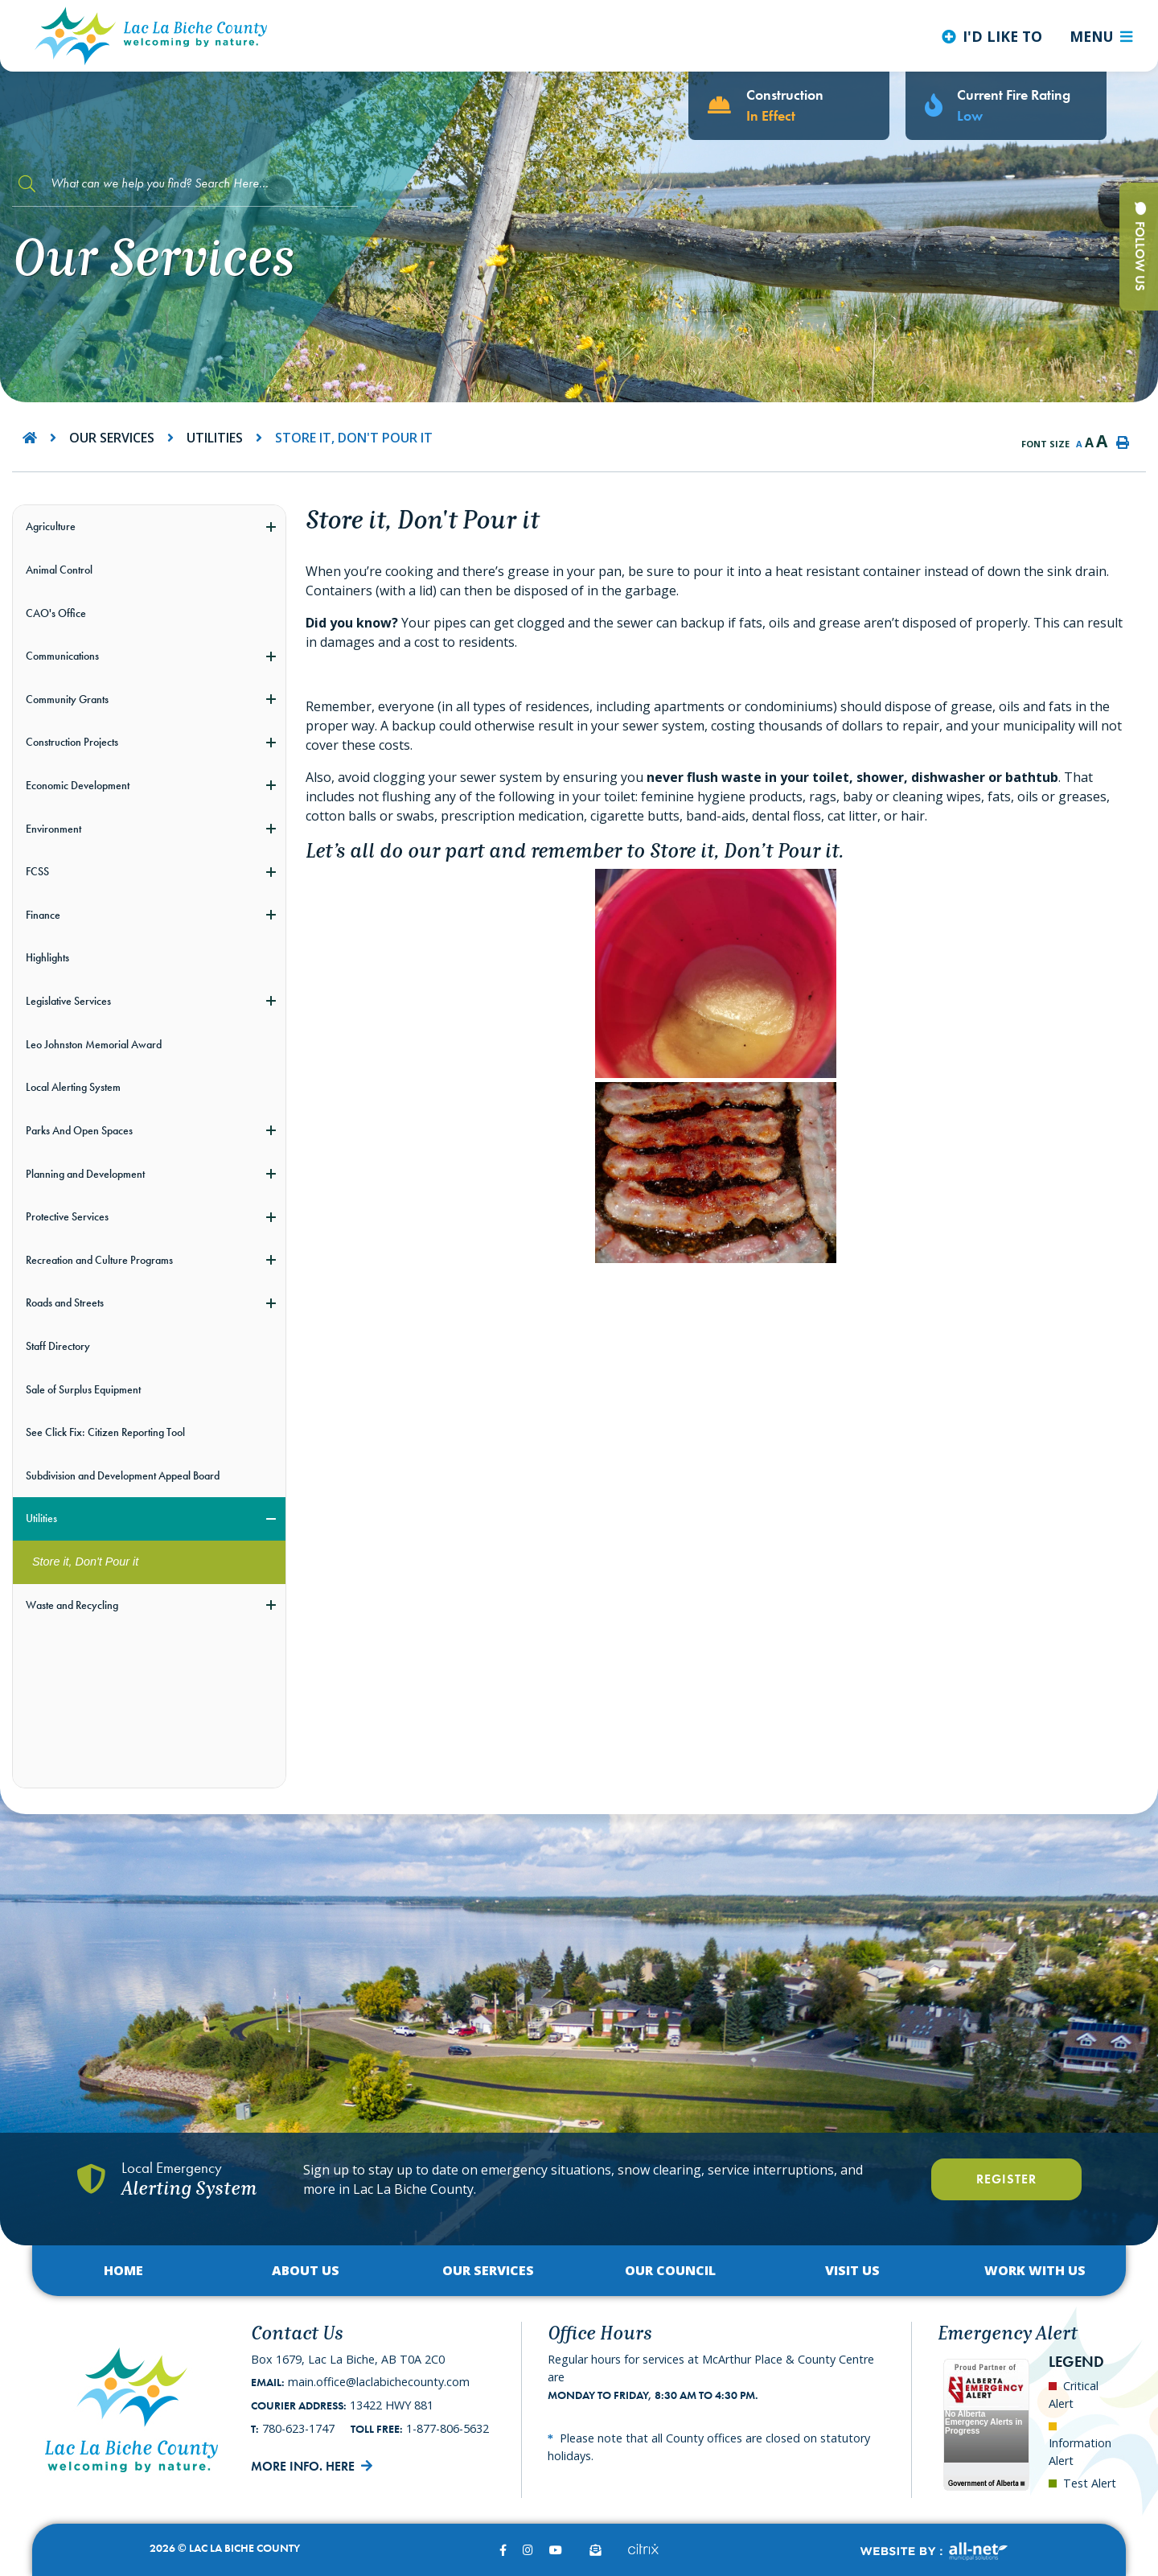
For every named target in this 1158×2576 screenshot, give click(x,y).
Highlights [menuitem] (47, 957)
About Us (305, 2270)
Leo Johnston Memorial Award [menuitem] (94, 1044)
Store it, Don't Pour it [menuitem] (85, 1561)
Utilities (215, 437)
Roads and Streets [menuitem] (65, 1302)
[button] (271, 526)
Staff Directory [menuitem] (58, 1346)
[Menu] (1101, 36)
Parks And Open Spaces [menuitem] (79, 1130)
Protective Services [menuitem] (67, 1216)
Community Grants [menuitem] (67, 699)
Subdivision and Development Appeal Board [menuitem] (123, 1475)
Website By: (933, 2551)
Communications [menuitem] (62, 655)
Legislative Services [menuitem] (68, 1001)
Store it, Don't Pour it (354, 437)
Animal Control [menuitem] (59, 569)
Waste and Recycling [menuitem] (72, 1605)
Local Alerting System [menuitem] (73, 1087)
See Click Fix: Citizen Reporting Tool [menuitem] (105, 1432)
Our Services (111, 437)
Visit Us (852, 2270)
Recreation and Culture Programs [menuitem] (99, 1260)
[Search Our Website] (185, 184)
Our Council (670, 2270)
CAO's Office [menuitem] (56, 613)
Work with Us (1035, 2270)
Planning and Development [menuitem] (85, 1174)
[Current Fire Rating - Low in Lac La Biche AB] (1006, 106)
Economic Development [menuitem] (77, 785)
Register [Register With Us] (1006, 2179)
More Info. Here (303, 2466)
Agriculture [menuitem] (51, 526)
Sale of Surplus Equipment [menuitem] (83, 1389)
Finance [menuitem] (43, 914)
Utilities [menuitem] (41, 1518)
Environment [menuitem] (53, 828)
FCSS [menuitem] (37, 871)
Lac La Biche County (151, 35)
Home (123, 2270)
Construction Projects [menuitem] (72, 742)
